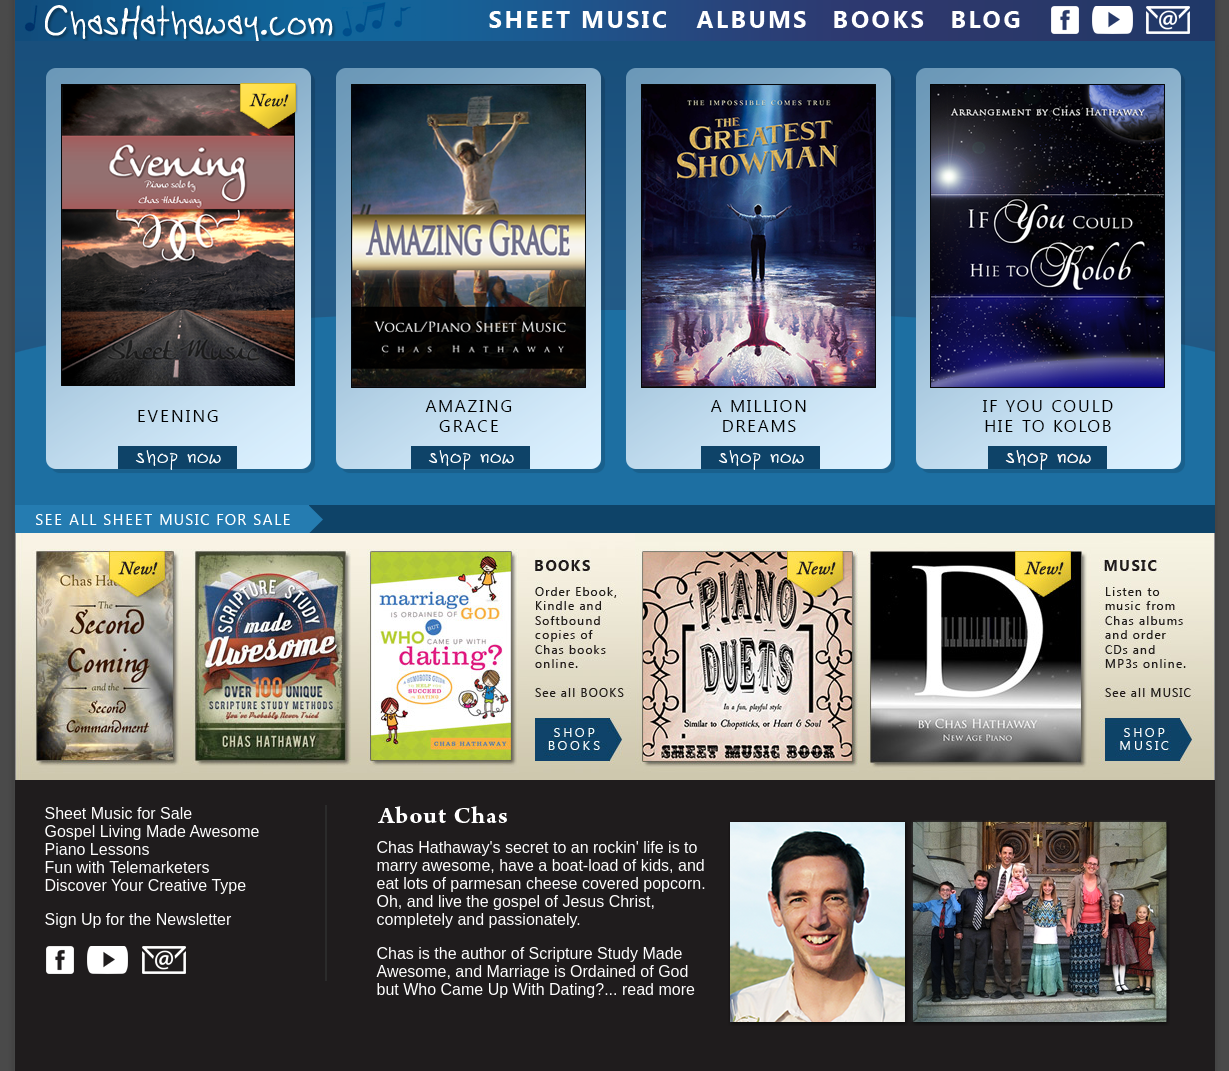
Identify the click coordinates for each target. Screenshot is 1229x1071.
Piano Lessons (97, 849)
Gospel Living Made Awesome (152, 831)
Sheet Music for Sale (119, 813)
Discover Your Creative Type (146, 885)
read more (658, 989)
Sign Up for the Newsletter (138, 919)
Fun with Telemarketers (127, 867)
